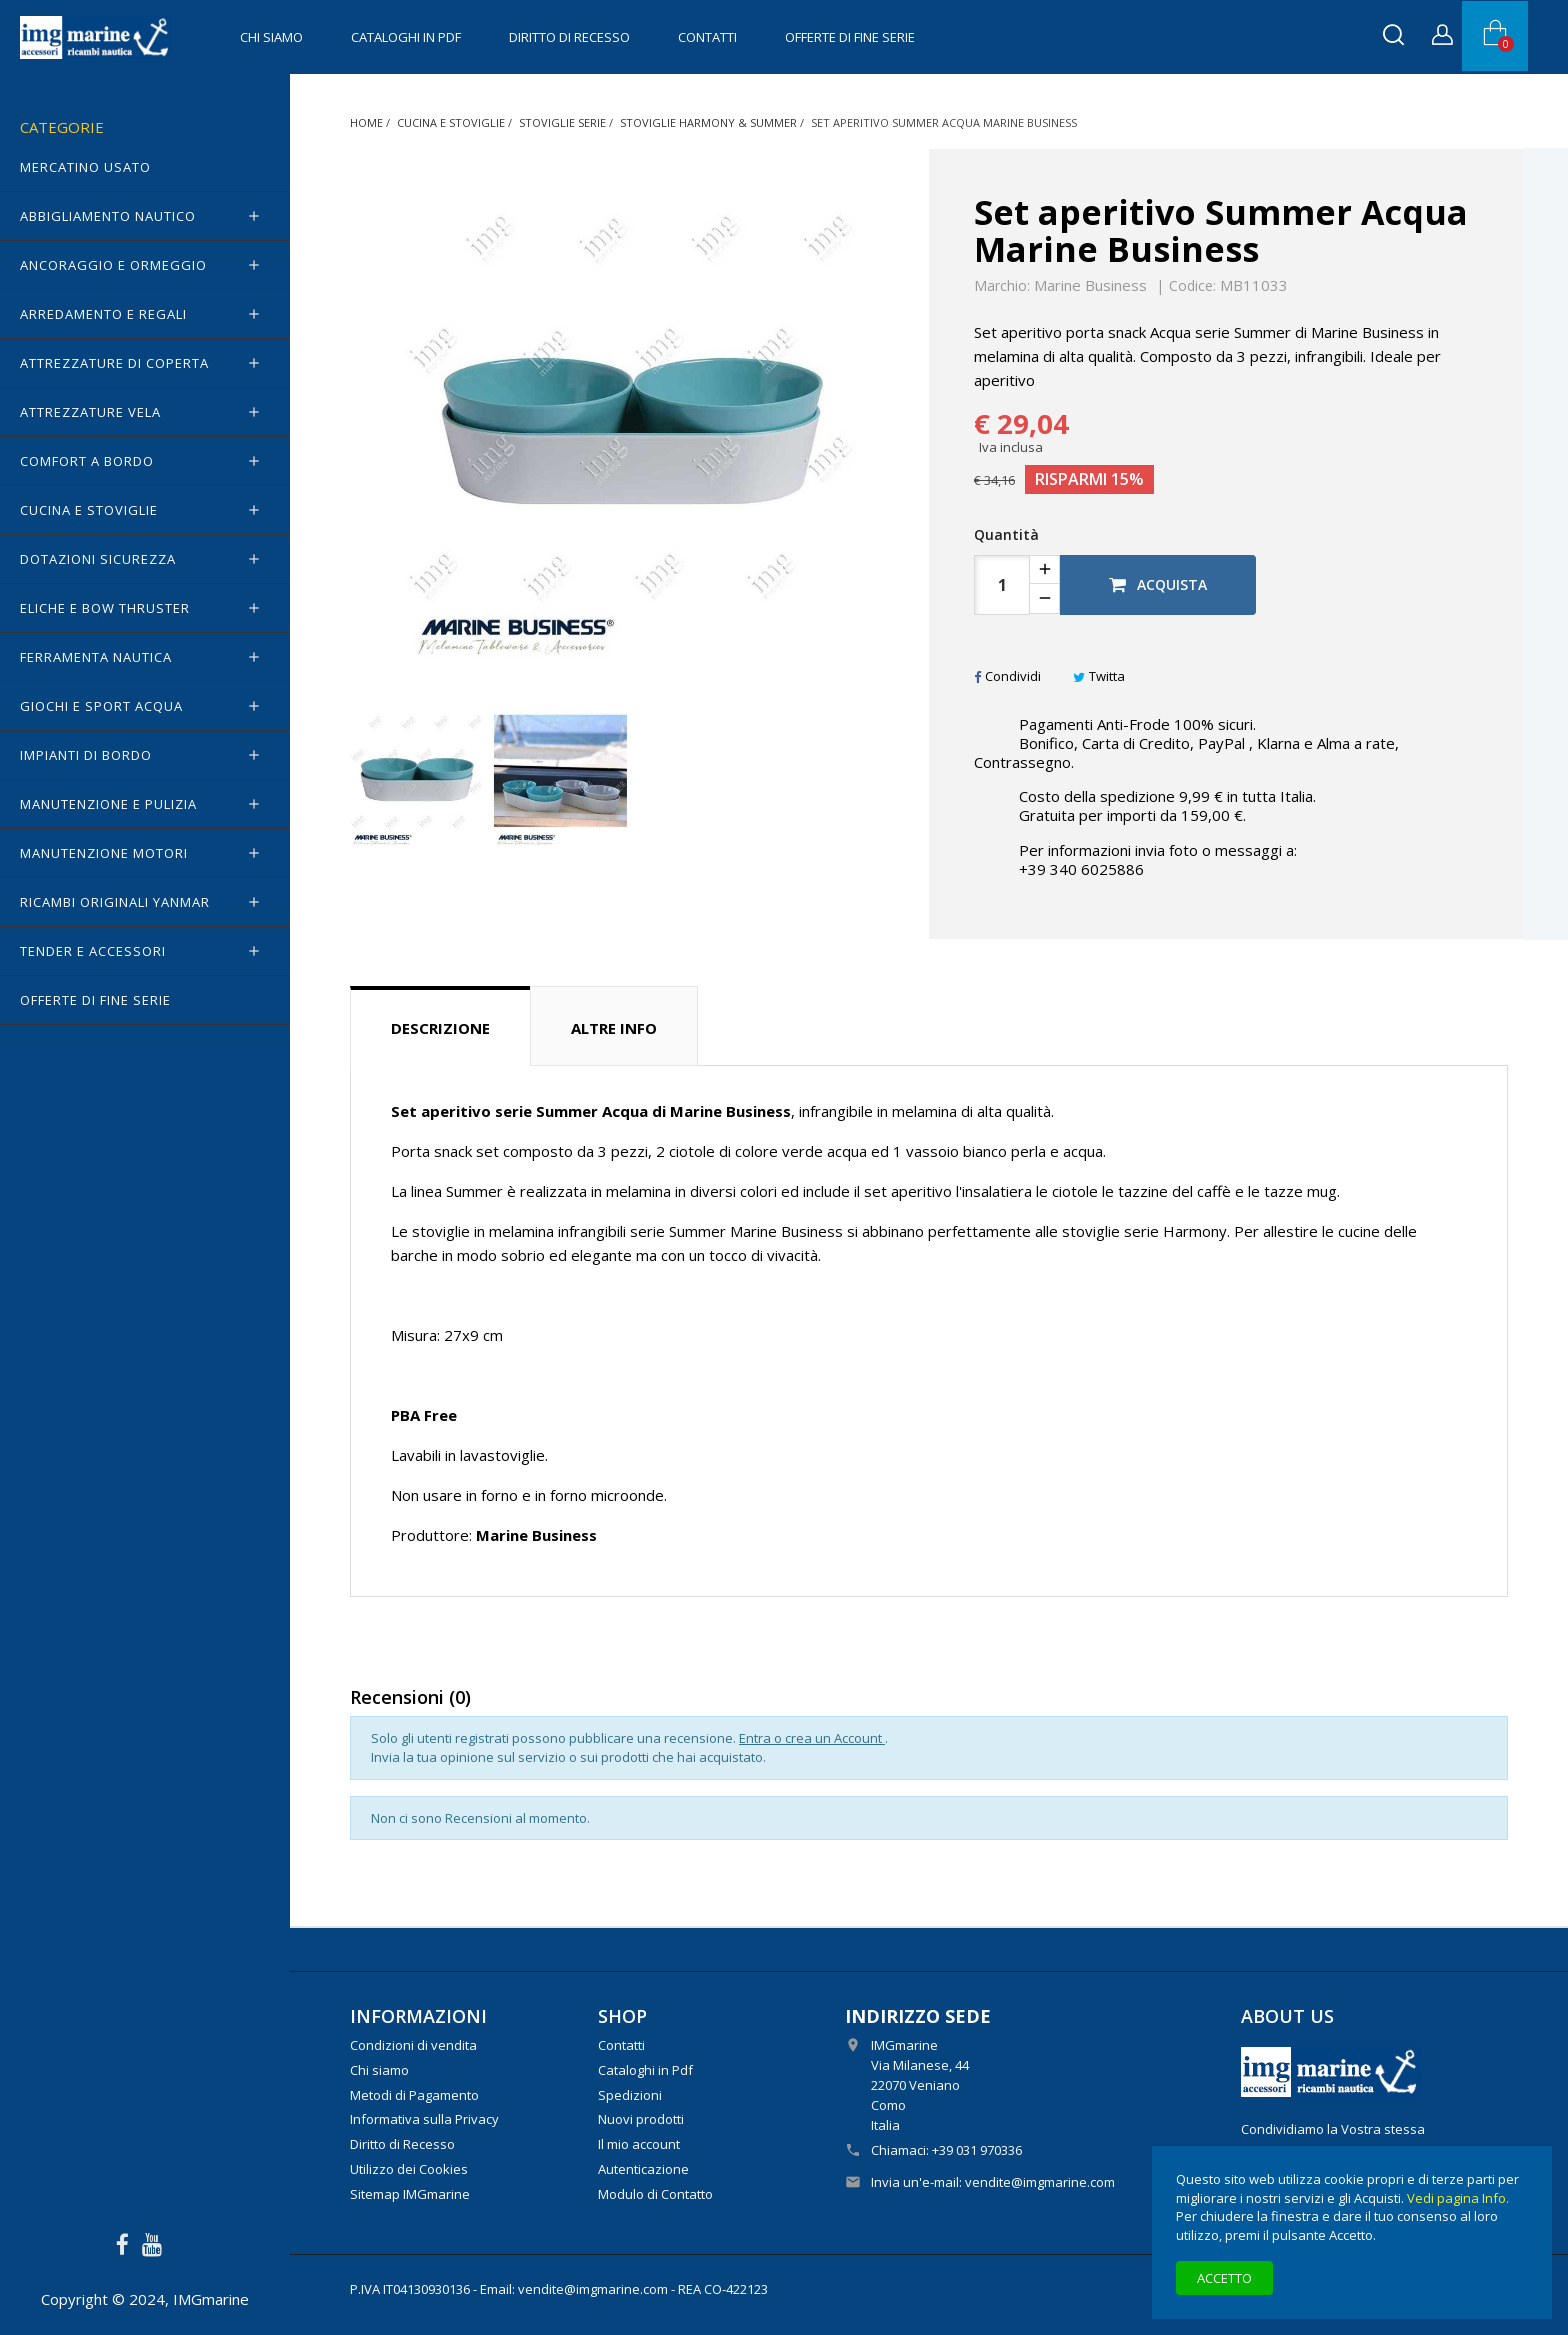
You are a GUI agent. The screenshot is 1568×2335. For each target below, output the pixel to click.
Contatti (707, 37)
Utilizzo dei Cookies (409, 2169)
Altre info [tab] (614, 1028)
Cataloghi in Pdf (406, 37)
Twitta (1099, 676)
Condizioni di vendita (413, 2045)
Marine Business (1090, 285)
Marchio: (1002, 286)
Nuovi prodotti (641, 2119)
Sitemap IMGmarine (410, 2194)
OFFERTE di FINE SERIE (850, 37)
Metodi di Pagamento (414, 2095)
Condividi (1007, 676)
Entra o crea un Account (812, 1738)
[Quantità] (1002, 585)
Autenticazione (643, 2169)
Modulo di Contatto (655, 2194)
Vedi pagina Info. (1458, 2198)
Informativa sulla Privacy (424, 2119)
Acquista (1158, 584)
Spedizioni (630, 2095)
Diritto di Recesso (569, 37)
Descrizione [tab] (440, 1028)
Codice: (1192, 286)
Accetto (1224, 2278)
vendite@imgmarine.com (1040, 2182)
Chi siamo (271, 37)
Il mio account (639, 2144)
